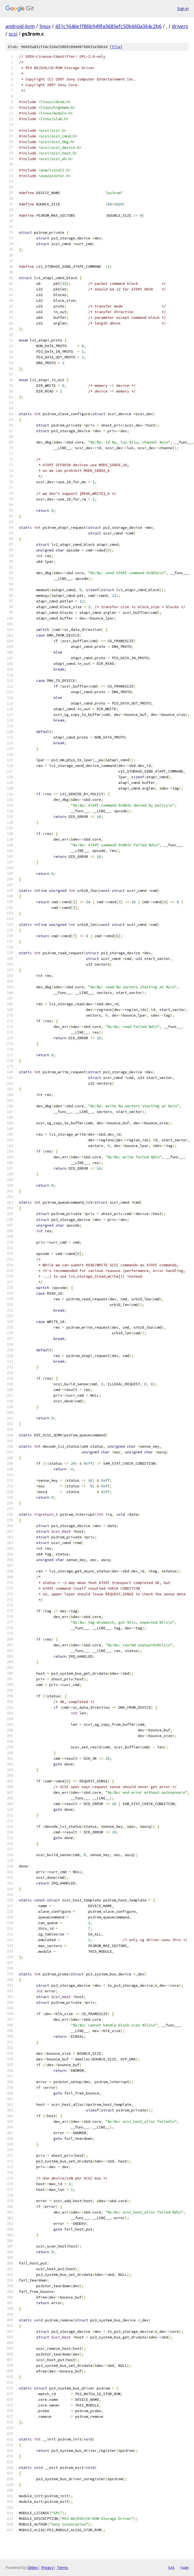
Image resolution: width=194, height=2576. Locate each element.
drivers (180, 26)
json (184, 2567)
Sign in (183, 8)
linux (45, 26)
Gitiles (32, 2567)
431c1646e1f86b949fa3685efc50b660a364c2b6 (108, 26)
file (116, 47)
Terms (62, 2567)
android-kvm (20, 26)
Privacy (47, 2567)
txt (171, 2567)
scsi (13, 34)
